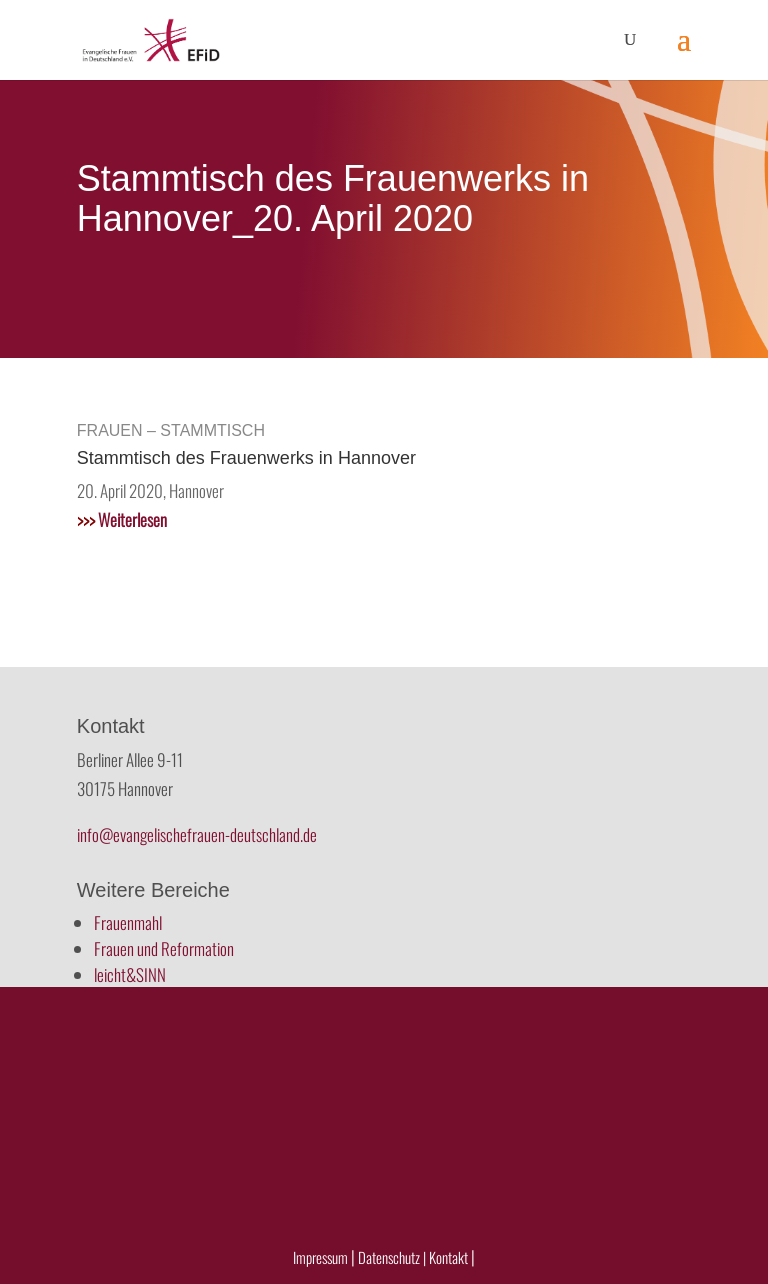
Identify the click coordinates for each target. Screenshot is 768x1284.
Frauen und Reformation (164, 948)
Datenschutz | (392, 1257)
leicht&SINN (130, 974)
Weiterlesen (122, 519)
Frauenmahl (128, 922)
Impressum (320, 1257)
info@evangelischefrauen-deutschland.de (197, 834)
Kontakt (450, 1257)
